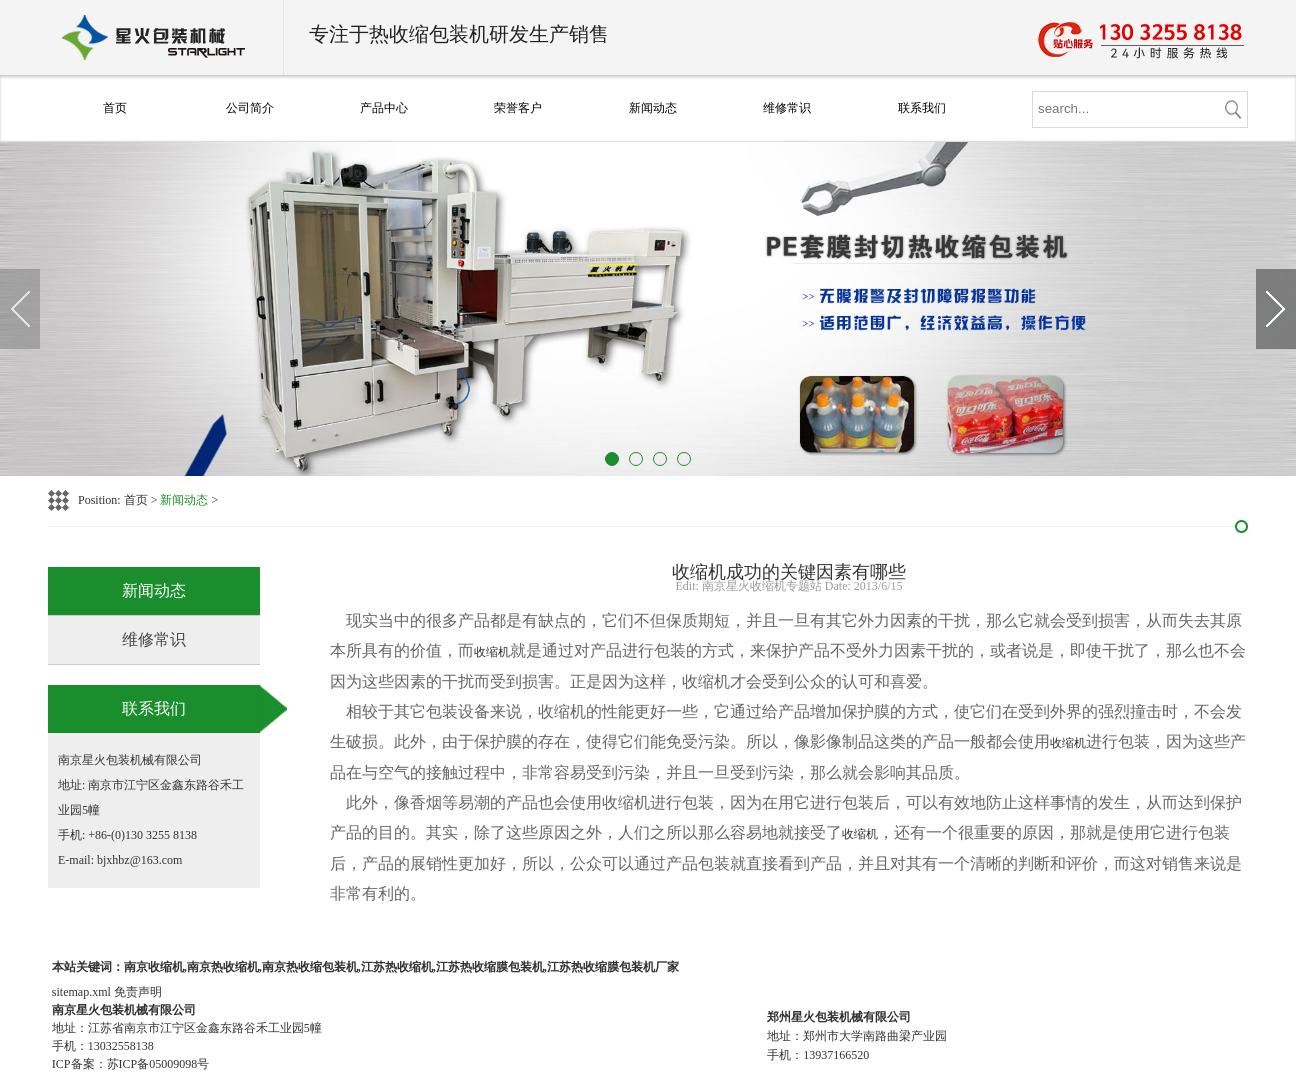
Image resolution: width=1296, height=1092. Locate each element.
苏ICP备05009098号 (158, 1064)
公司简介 (250, 108)
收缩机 (492, 652)
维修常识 (787, 108)
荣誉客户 (518, 108)
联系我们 (922, 108)
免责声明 (138, 992)
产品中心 (384, 108)
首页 (115, 108)
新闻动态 (653, 108)
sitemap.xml (81, 992)
